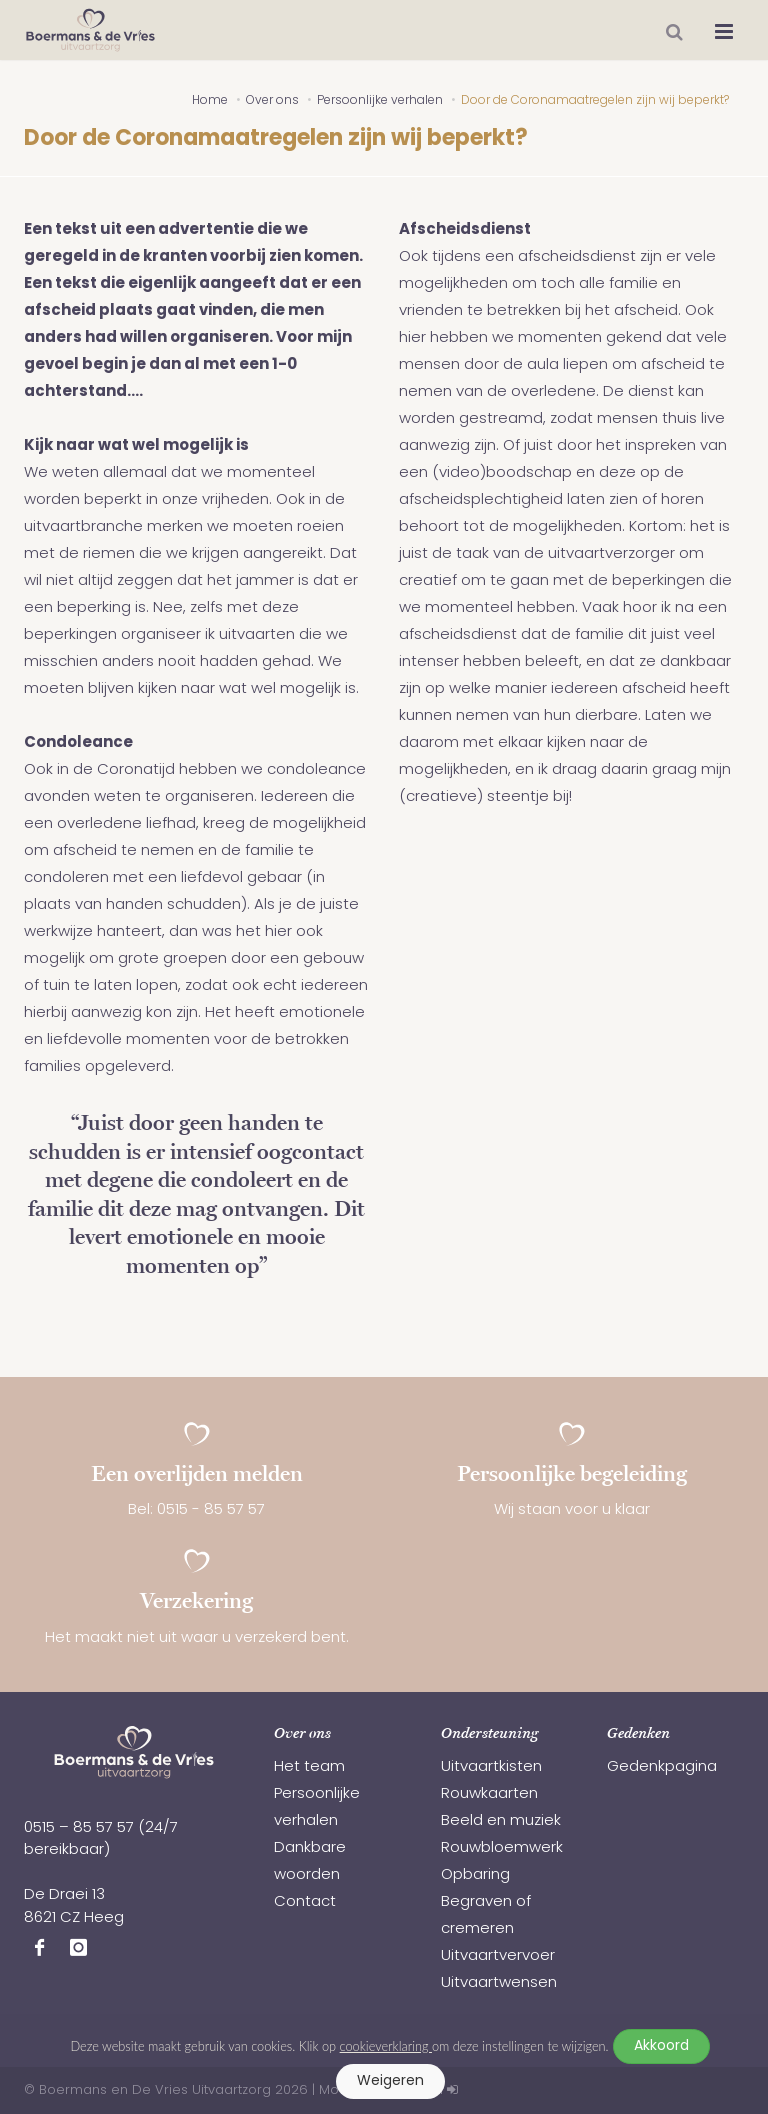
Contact (305, 1902)
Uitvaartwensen (499, 1983)
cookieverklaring (386, 2046)
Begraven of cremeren (486, 1916)
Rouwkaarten (489, 1794)
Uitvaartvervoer (498, 1956)
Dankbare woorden (310, 1862)
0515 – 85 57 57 (79, 1828)
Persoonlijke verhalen (317, 1808)
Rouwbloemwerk (502, 1848)
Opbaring (475, 1875)
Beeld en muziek (501, 1821)
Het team (309, 1767)
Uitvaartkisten (491, 1767)
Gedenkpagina (662, 1767)
